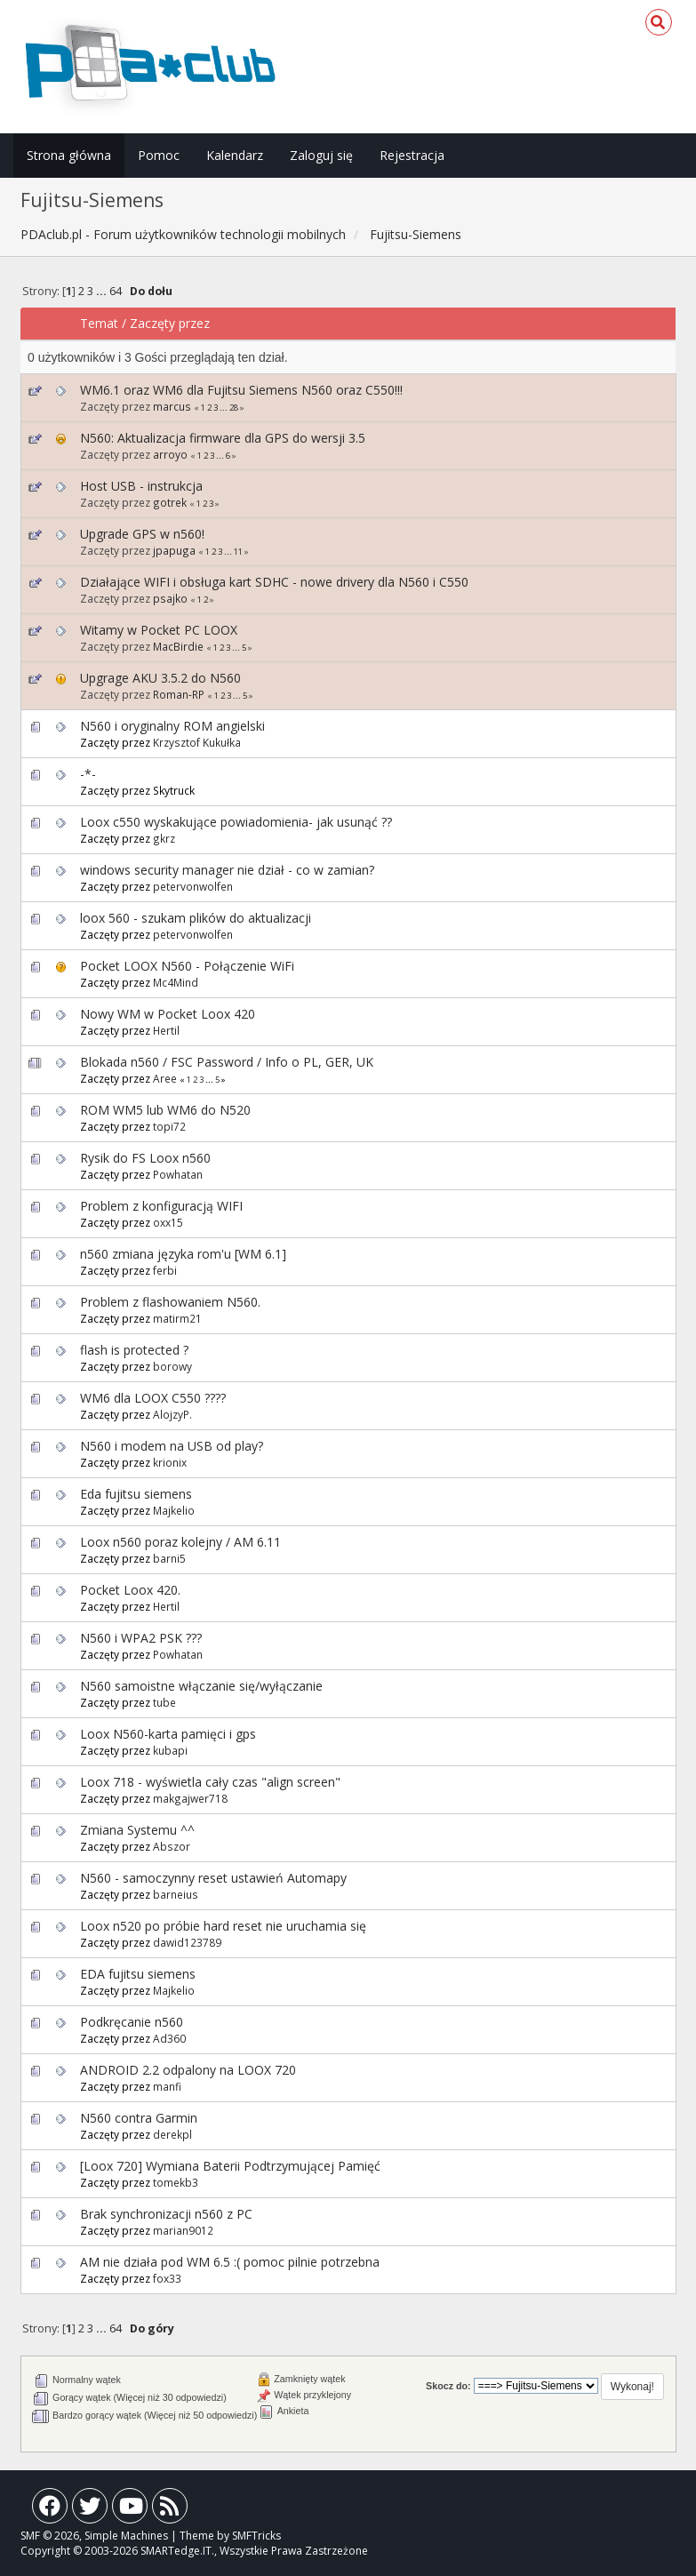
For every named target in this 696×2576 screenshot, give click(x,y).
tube (164, 1702)
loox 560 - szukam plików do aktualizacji (195, 917)
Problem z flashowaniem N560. (170, 1301)
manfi (167, 2086)
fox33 (167, 2278)
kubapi (170, 1750)
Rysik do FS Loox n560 (145, 1157)
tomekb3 (175, 2182)
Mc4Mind (175, 982)
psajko (170, 598)
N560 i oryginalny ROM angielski (172, 725)
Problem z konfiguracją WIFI (161, 1205)
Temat (99, 323)
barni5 (169, 1558)
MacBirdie (178, 646)
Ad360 (169, 2038)
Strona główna (69, 155)
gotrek (170, 502)
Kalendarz (234, 155)
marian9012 (183, 2230)
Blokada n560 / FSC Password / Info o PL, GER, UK (226, 1061)
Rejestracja (412, 155)
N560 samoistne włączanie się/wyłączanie (201, 1685)
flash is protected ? (134, 1349)
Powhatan (178, 1174)
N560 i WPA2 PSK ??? (141, 1637)
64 (115, 291)
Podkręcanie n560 (131, 2021)
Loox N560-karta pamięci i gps (168, 1733)
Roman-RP (178, 694)
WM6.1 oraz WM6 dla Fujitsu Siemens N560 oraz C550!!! (241, 389)
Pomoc (159, 155)
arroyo (170, 454)
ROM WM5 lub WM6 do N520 (165, 1109)
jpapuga (174, 550)
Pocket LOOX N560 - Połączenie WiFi (187, 965)
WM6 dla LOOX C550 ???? (153, 1397)
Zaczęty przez (170, 323)
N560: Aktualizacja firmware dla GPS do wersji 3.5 (222, 437)
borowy (172, 1366)
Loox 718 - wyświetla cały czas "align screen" (210, 1781)
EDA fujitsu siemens (138, 1973)
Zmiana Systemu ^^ (137, 1829)
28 (233, 407)
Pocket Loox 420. (130, 1589)
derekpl (172, 2134)
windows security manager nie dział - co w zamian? (227, 869)
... (102, 291)
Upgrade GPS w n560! (142, 533)
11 (238, 551)
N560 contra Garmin (138, 2117)
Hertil (166, 1030)
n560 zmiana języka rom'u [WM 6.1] (183, 1253)
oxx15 (168, 1222)
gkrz (164, 838)
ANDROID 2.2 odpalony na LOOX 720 (188, 2069)
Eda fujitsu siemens (136, 1493)
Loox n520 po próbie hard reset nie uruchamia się (223, 1925)
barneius (175, 1894)
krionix (170, 1462)
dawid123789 (187, 1942)
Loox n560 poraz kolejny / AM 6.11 (180, 1541)
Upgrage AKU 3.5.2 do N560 (160, 677)
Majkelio (174, 1510)
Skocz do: (448, 2385)
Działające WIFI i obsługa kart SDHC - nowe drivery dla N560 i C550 (274, 581)
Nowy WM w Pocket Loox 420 (167, 1013)
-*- (88, 773)
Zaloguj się (321, 155)
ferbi (165, 1270)
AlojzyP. (172, 1414)
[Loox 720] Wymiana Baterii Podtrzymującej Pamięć (230, 2165)
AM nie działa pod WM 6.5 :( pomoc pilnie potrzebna (230, 2261)
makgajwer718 (190, 1798)
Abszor (171, 1846)
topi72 (169, 1126)
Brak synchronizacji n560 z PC (166, 2213)
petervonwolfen (193, 886)
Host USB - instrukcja (141, 485)
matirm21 (177, 1318)
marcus (172, 406)
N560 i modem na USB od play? (171, 1445)
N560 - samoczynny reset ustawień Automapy (213, 1877)
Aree (165, 1078)
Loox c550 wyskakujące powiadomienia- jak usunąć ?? (236, 821)
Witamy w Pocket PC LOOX (158, 629)
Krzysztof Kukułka (197, 742)
